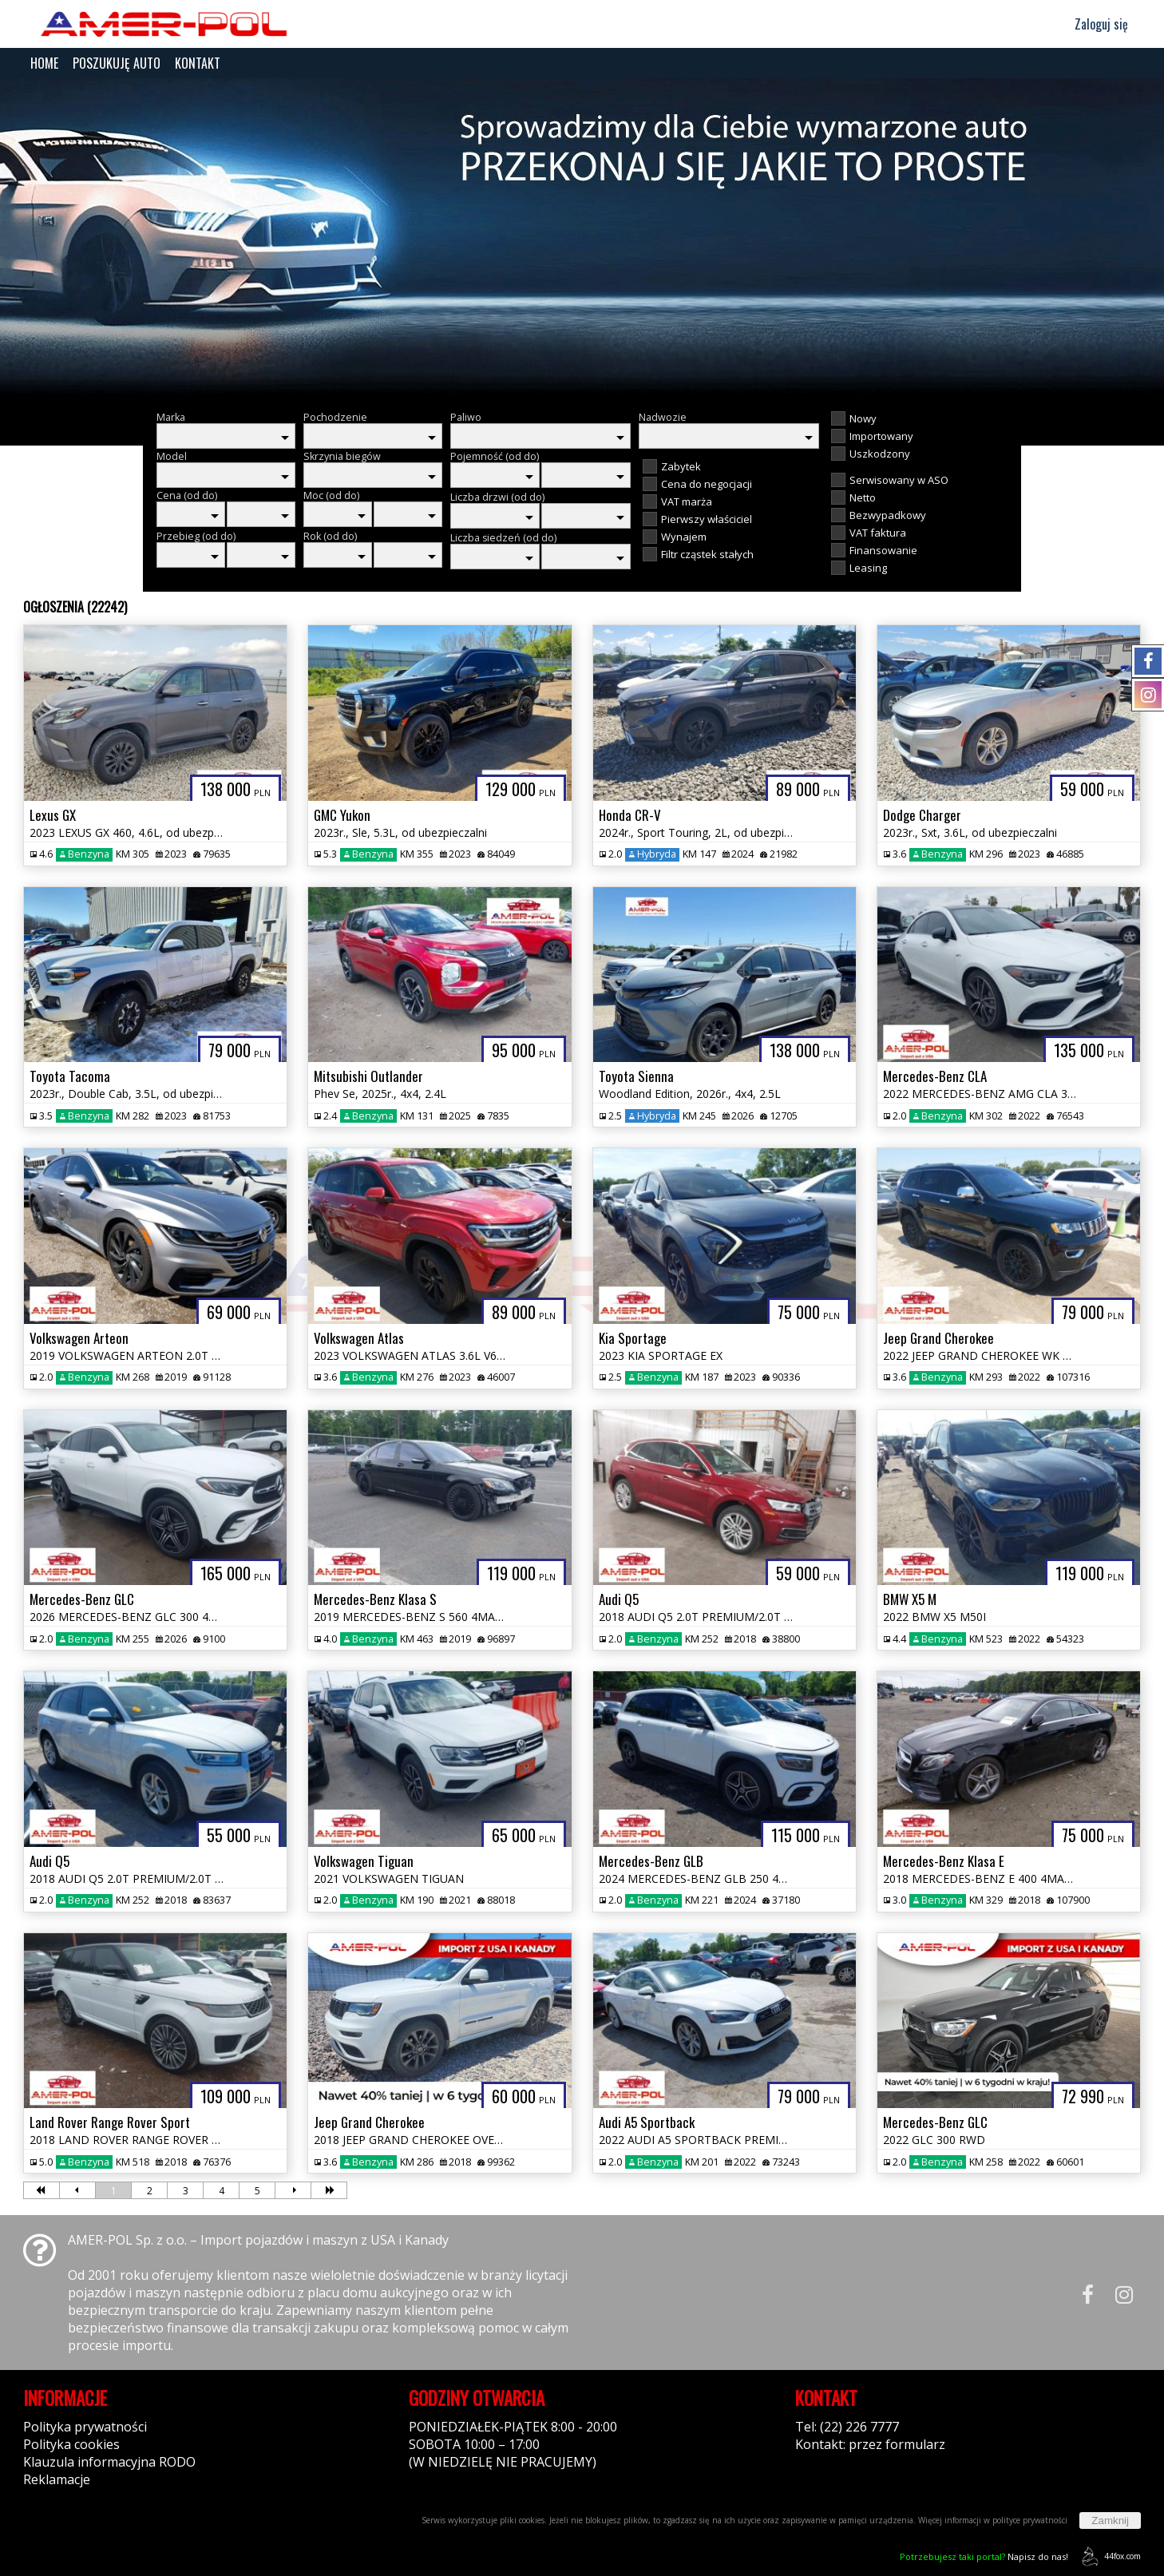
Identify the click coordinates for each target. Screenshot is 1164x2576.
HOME (44, 63)
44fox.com (1108, 2556)
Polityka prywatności (85, 2426)
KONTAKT (197, 63)
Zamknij (1110, 2520)
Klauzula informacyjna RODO (109, 2462)
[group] (582, 238)
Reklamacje (56, 2479)
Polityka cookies (71, 2444)
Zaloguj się (1094, 24)
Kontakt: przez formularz (870, 2444)
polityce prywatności (1029, 2520)
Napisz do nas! (984, 2556)
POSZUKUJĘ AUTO (116, 63)
